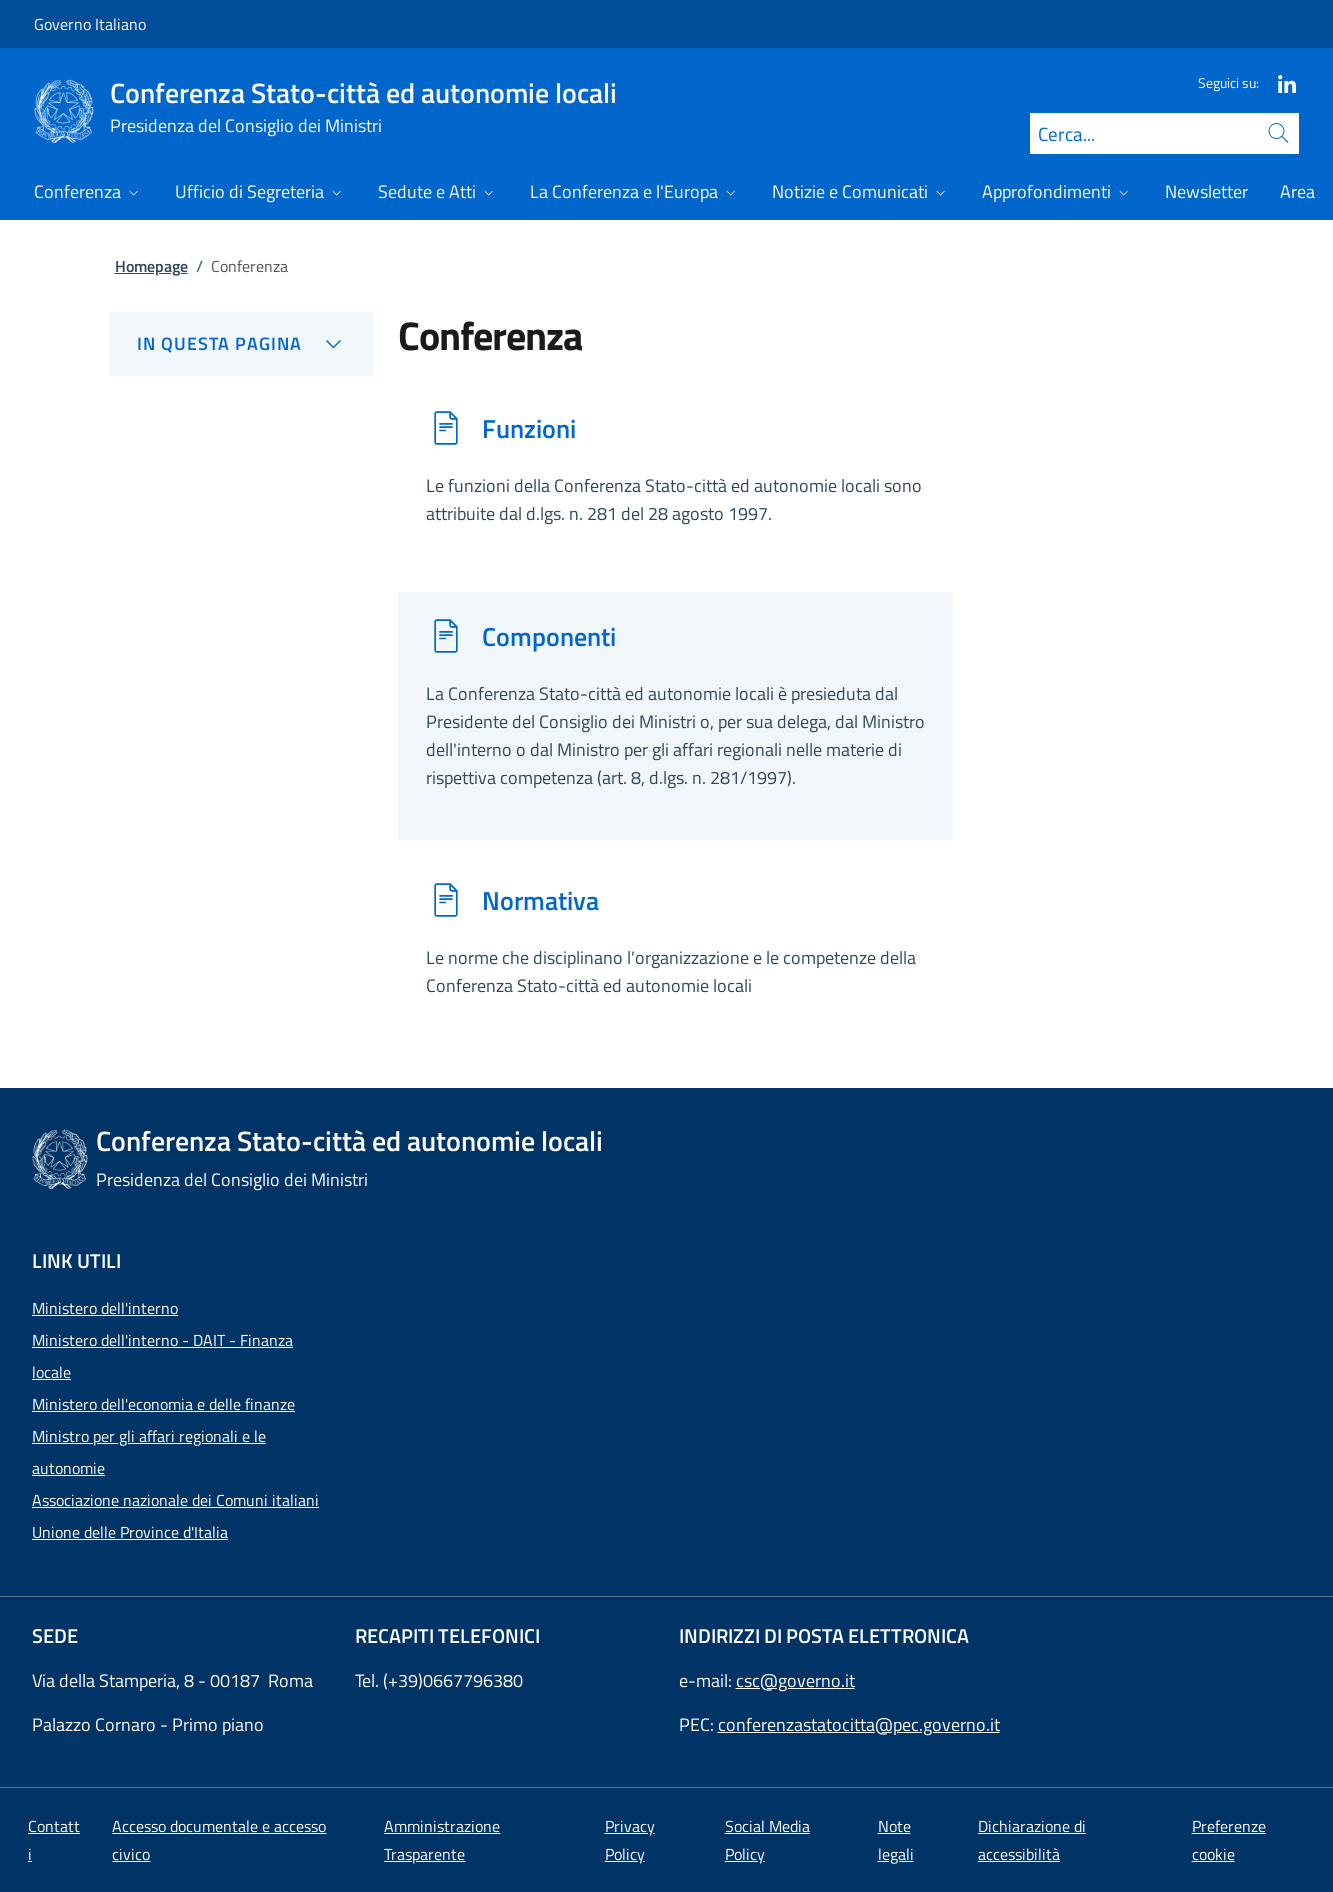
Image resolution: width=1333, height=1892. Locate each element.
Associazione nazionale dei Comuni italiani (175, 1500)
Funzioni (529, 428)
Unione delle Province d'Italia (130, 1532)
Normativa (540, 900)
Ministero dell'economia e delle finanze (163, 1404)
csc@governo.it (795, 1680)
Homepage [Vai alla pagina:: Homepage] (151, 266)
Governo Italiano (90, 24)
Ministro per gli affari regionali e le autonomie (149, 1452)
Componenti (549, 636)
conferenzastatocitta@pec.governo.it (859, 1724)
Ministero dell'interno (105, 1308)
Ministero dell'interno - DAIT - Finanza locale (162, 1356)
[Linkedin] (1279, 82)
